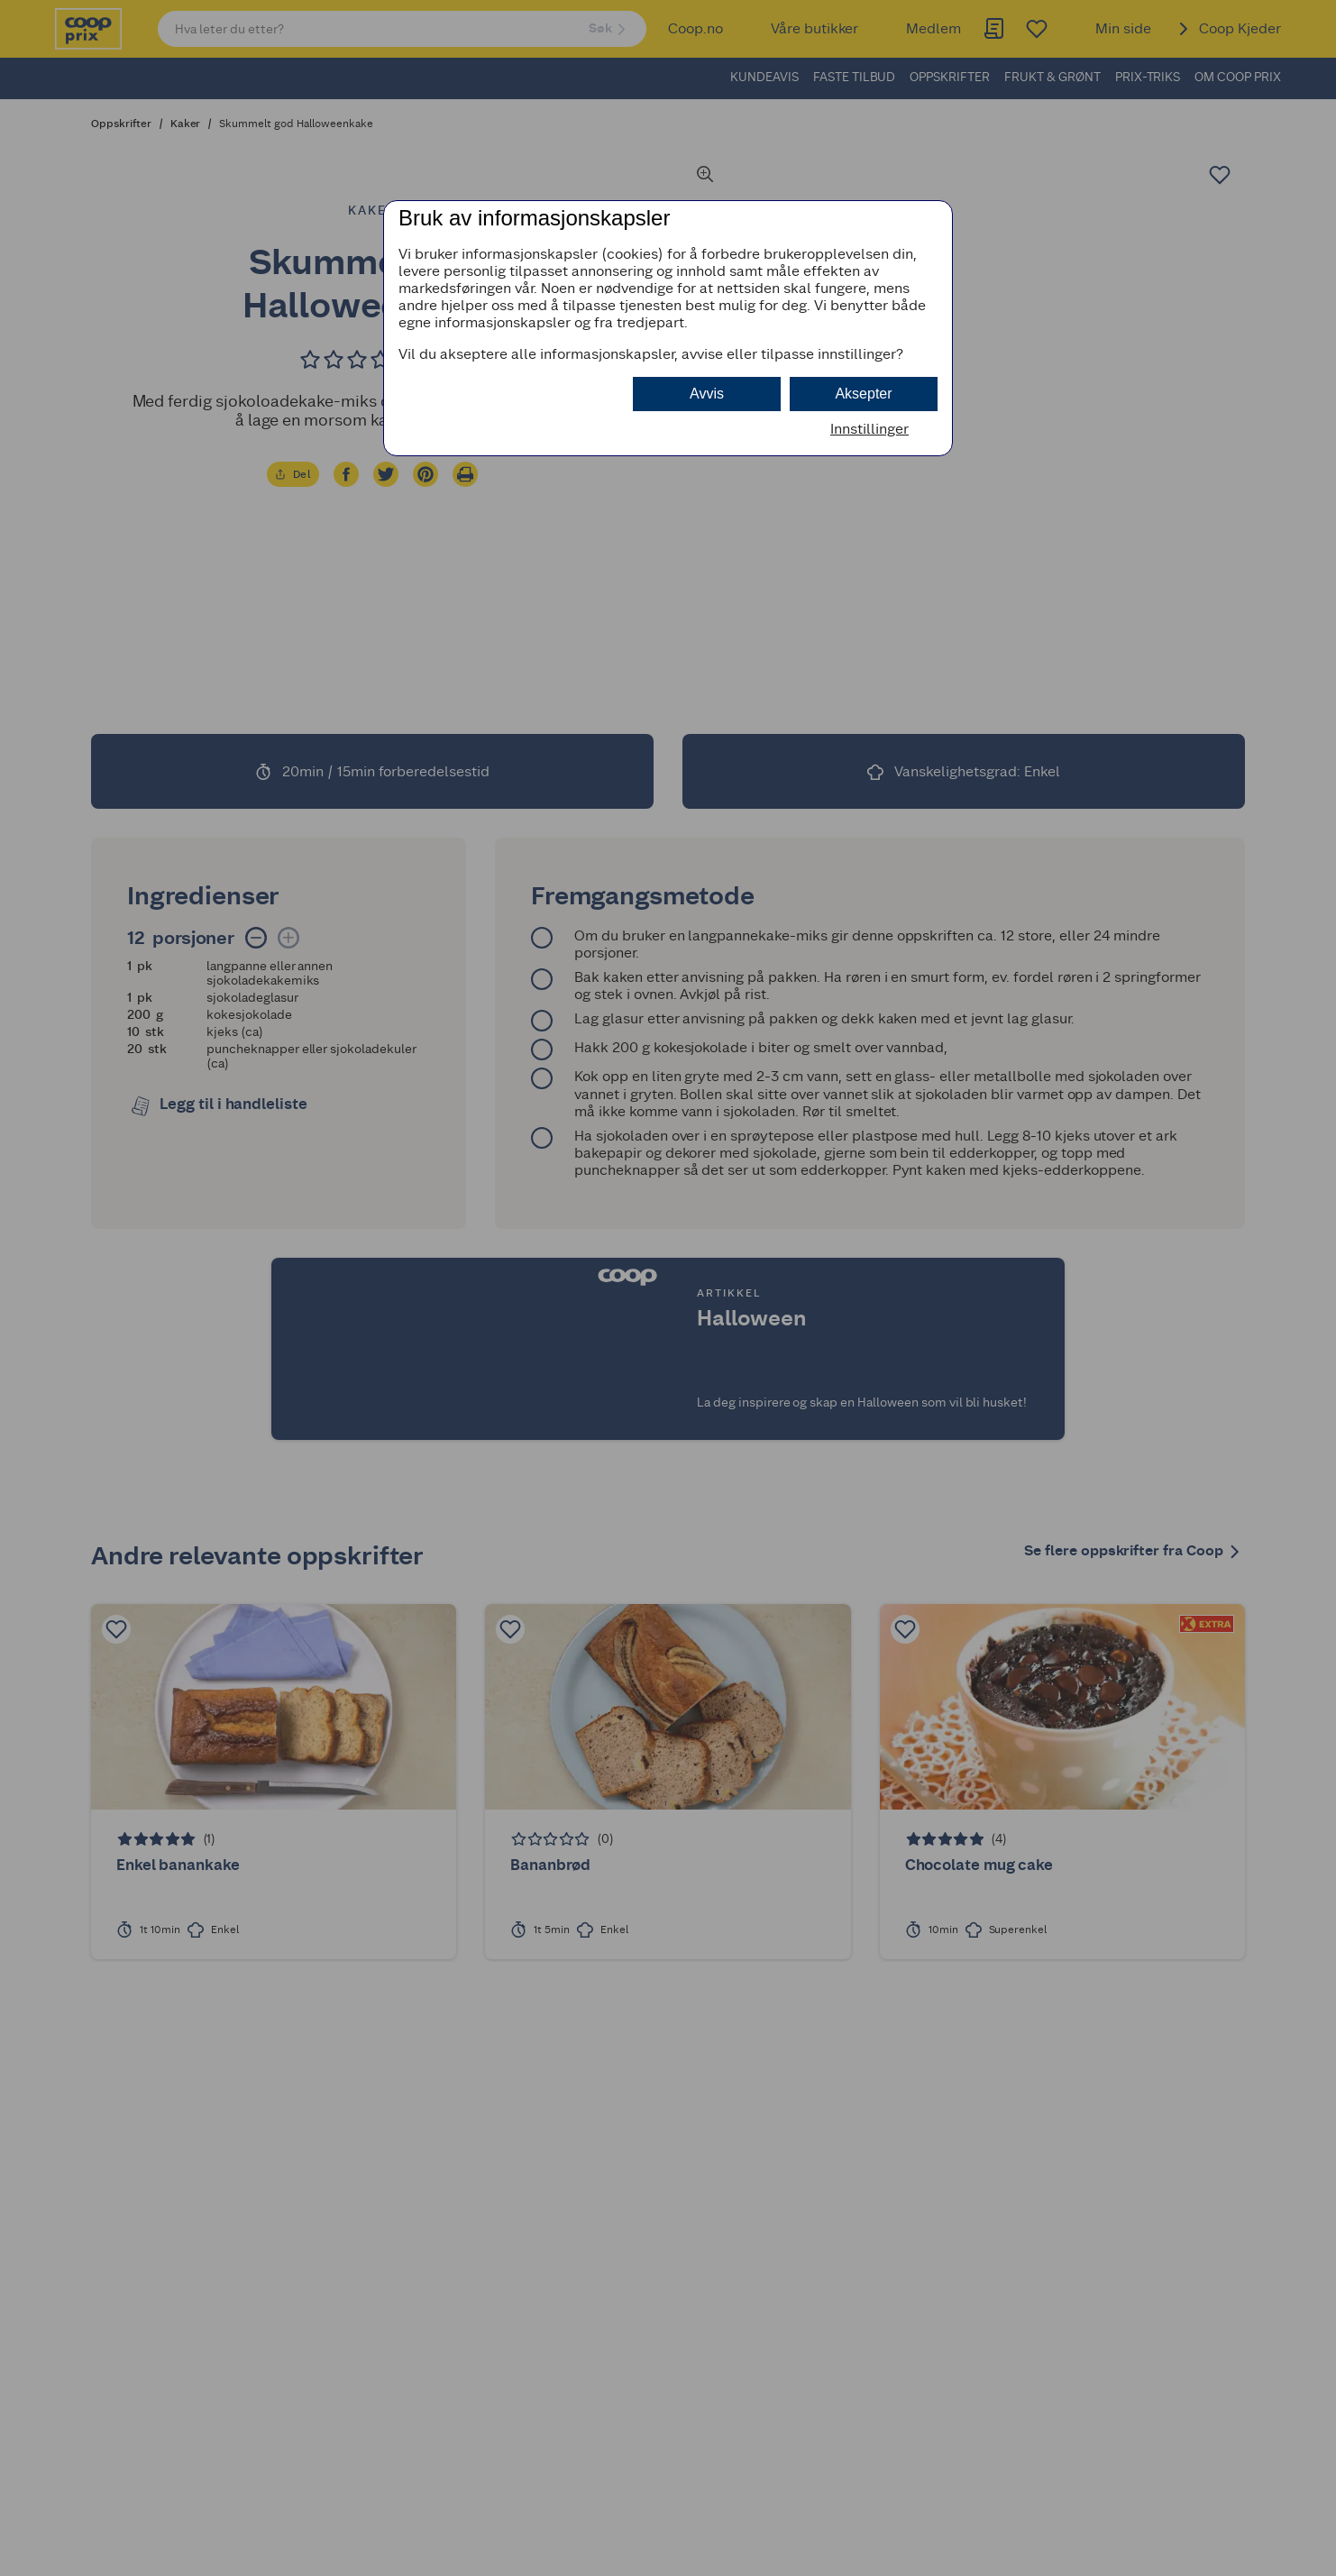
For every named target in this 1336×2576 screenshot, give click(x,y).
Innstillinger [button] (869, 428)
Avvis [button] (707, 393)
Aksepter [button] (863, 393)
